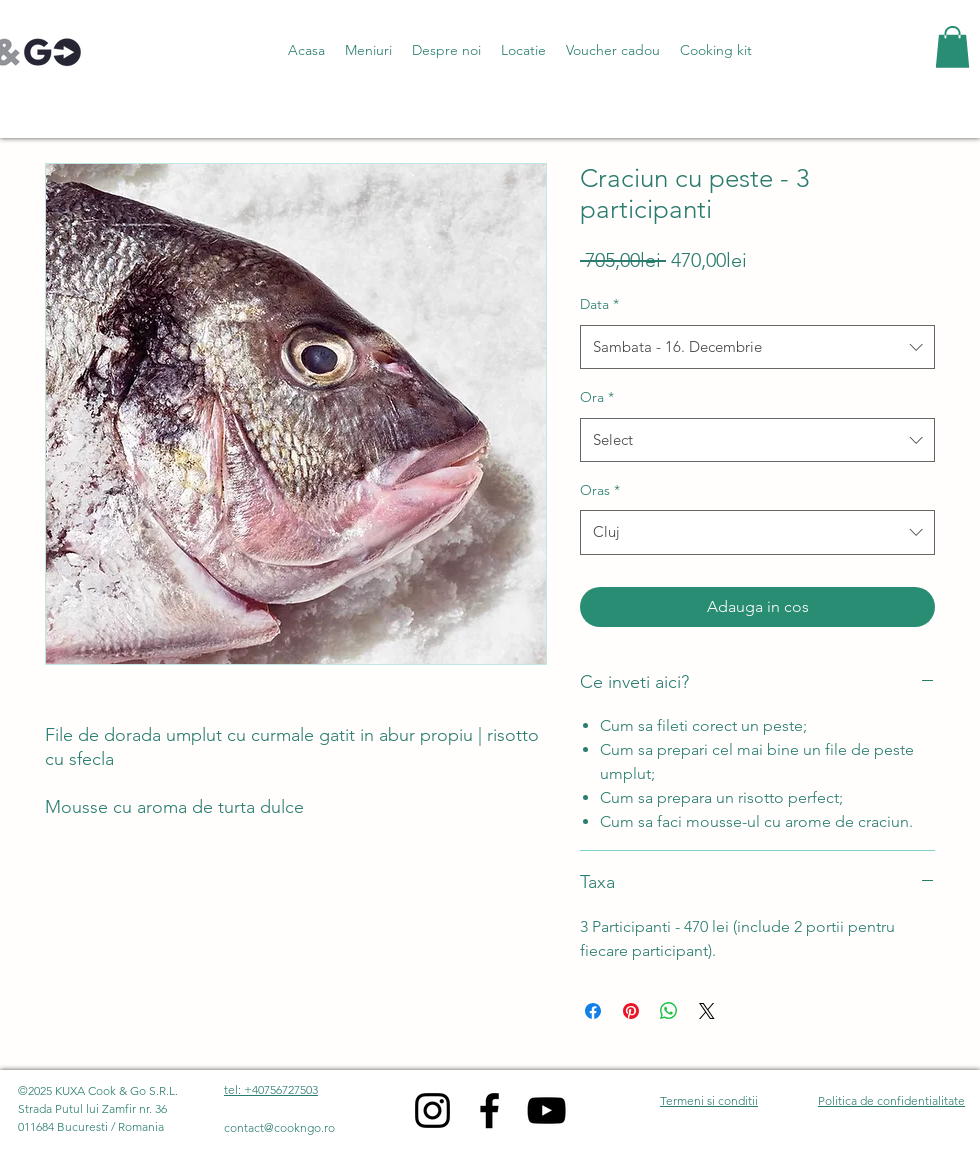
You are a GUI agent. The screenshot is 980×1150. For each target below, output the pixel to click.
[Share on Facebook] (593, 1011)
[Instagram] (432, 1110)
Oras (600, 490)
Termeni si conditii (709, 1100)
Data (599, 304)
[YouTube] (546, 1110)
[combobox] (757, 347)
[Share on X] (707, 1011)
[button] (368, 50)
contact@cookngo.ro (279, 1127)
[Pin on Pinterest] (631, 1011)
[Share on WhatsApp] (669, 1011)
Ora (597, 397)
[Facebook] (489, 1110)
